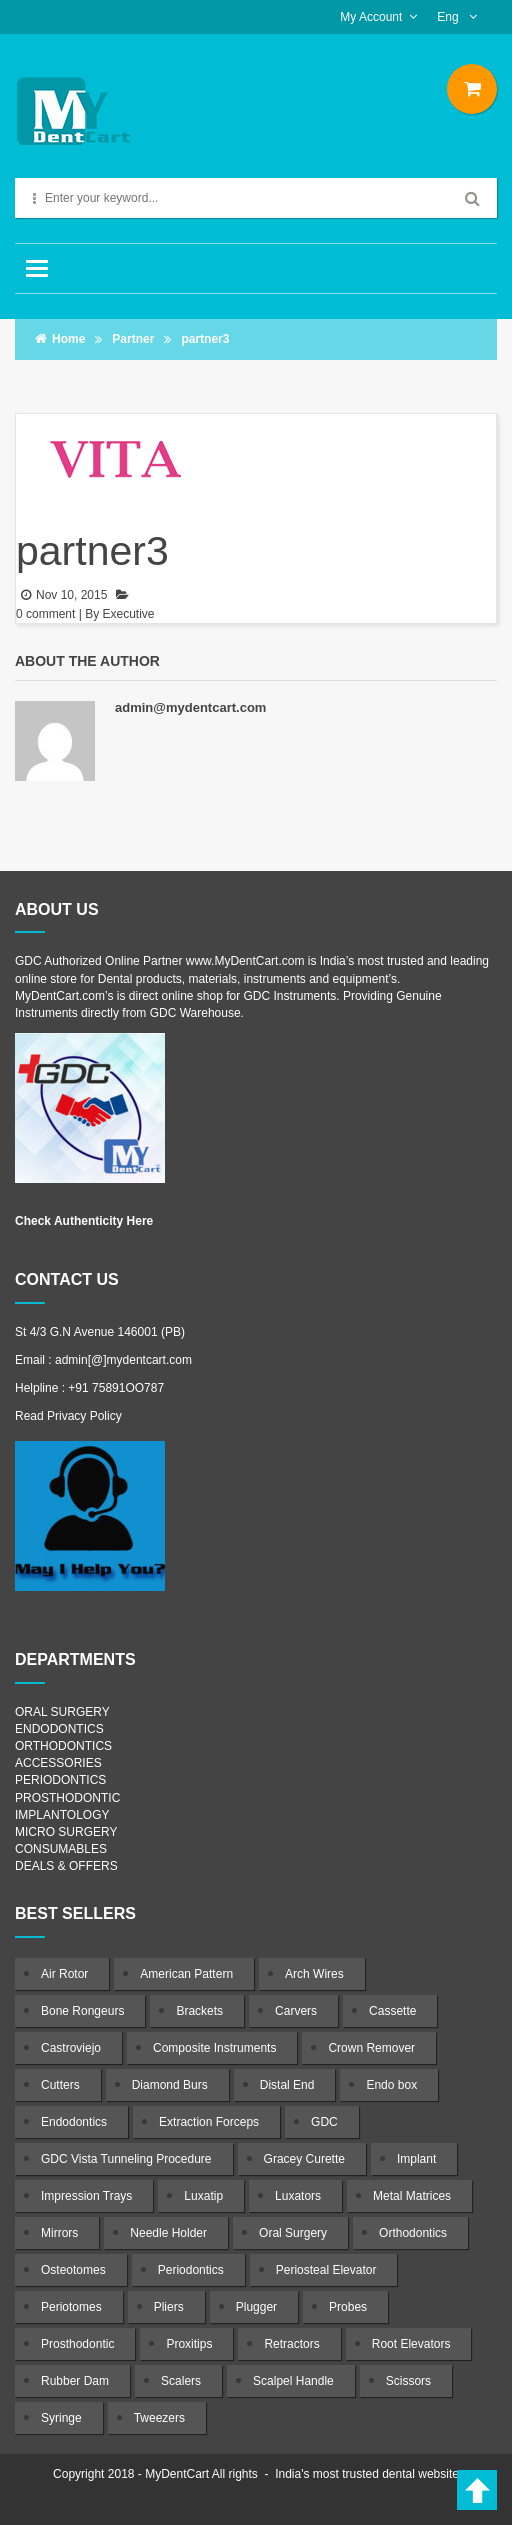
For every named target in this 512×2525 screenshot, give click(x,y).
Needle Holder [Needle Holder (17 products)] (168, 2233)
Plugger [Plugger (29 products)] (256, 2307)
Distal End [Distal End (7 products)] (287, 2085)
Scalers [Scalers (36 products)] (181, 2381)
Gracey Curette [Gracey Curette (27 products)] (304, 2159)
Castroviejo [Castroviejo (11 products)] (71, 2048)
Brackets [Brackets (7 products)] (199, 2011)
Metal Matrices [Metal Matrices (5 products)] (412, 2196)
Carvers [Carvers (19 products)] (296, 2011)
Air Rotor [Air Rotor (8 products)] (64, 1974)
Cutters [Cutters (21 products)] (60, 2085)
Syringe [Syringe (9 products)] (61, 2418)
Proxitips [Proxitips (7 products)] (189, 2344)
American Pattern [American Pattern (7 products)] (186, 1974)
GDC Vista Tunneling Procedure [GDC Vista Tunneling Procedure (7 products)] (126, 2159)
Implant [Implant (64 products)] (416, 2159)
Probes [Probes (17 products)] (348, 2307)
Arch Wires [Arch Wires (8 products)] (314, 1974)
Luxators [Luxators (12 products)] (298, 2196)
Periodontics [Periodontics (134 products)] (191, 2270)
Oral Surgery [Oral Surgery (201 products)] (293, 2233)
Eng (449, 17)
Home (68, 339)
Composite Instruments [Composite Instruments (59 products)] (214, 2048)
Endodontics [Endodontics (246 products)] (74, 2122)
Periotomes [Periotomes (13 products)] (71, 2307)
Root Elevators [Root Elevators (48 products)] (411, 2344)
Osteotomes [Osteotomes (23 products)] (73, 2270)
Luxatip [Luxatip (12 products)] (203, 2196)
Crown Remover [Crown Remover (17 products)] (371, 2048)
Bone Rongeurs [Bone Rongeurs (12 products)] (82, 2011)
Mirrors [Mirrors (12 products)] (59, 2233)
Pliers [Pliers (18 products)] (169, 2307)
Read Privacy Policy (68, 1416)
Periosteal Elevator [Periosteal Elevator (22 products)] (326, 2270)
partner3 (92, 551)
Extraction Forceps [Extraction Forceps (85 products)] (209, 2122)
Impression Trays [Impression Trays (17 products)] (86, 2196)
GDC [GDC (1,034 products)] (324, 2122)
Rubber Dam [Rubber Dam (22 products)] (75, 2381)
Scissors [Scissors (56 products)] (408, 2381)
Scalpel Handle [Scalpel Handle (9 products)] (293, 2381)
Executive (129, 614)
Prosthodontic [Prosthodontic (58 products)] (77, 2344)
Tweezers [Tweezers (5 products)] (159, 2418)
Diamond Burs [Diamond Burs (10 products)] (170, 2085)
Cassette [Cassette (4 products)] (392, 2011)
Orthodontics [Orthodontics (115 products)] (413, 2233)
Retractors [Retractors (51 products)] (291, 2344)
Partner (133, 339)
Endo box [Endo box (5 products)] (391, 2085)
